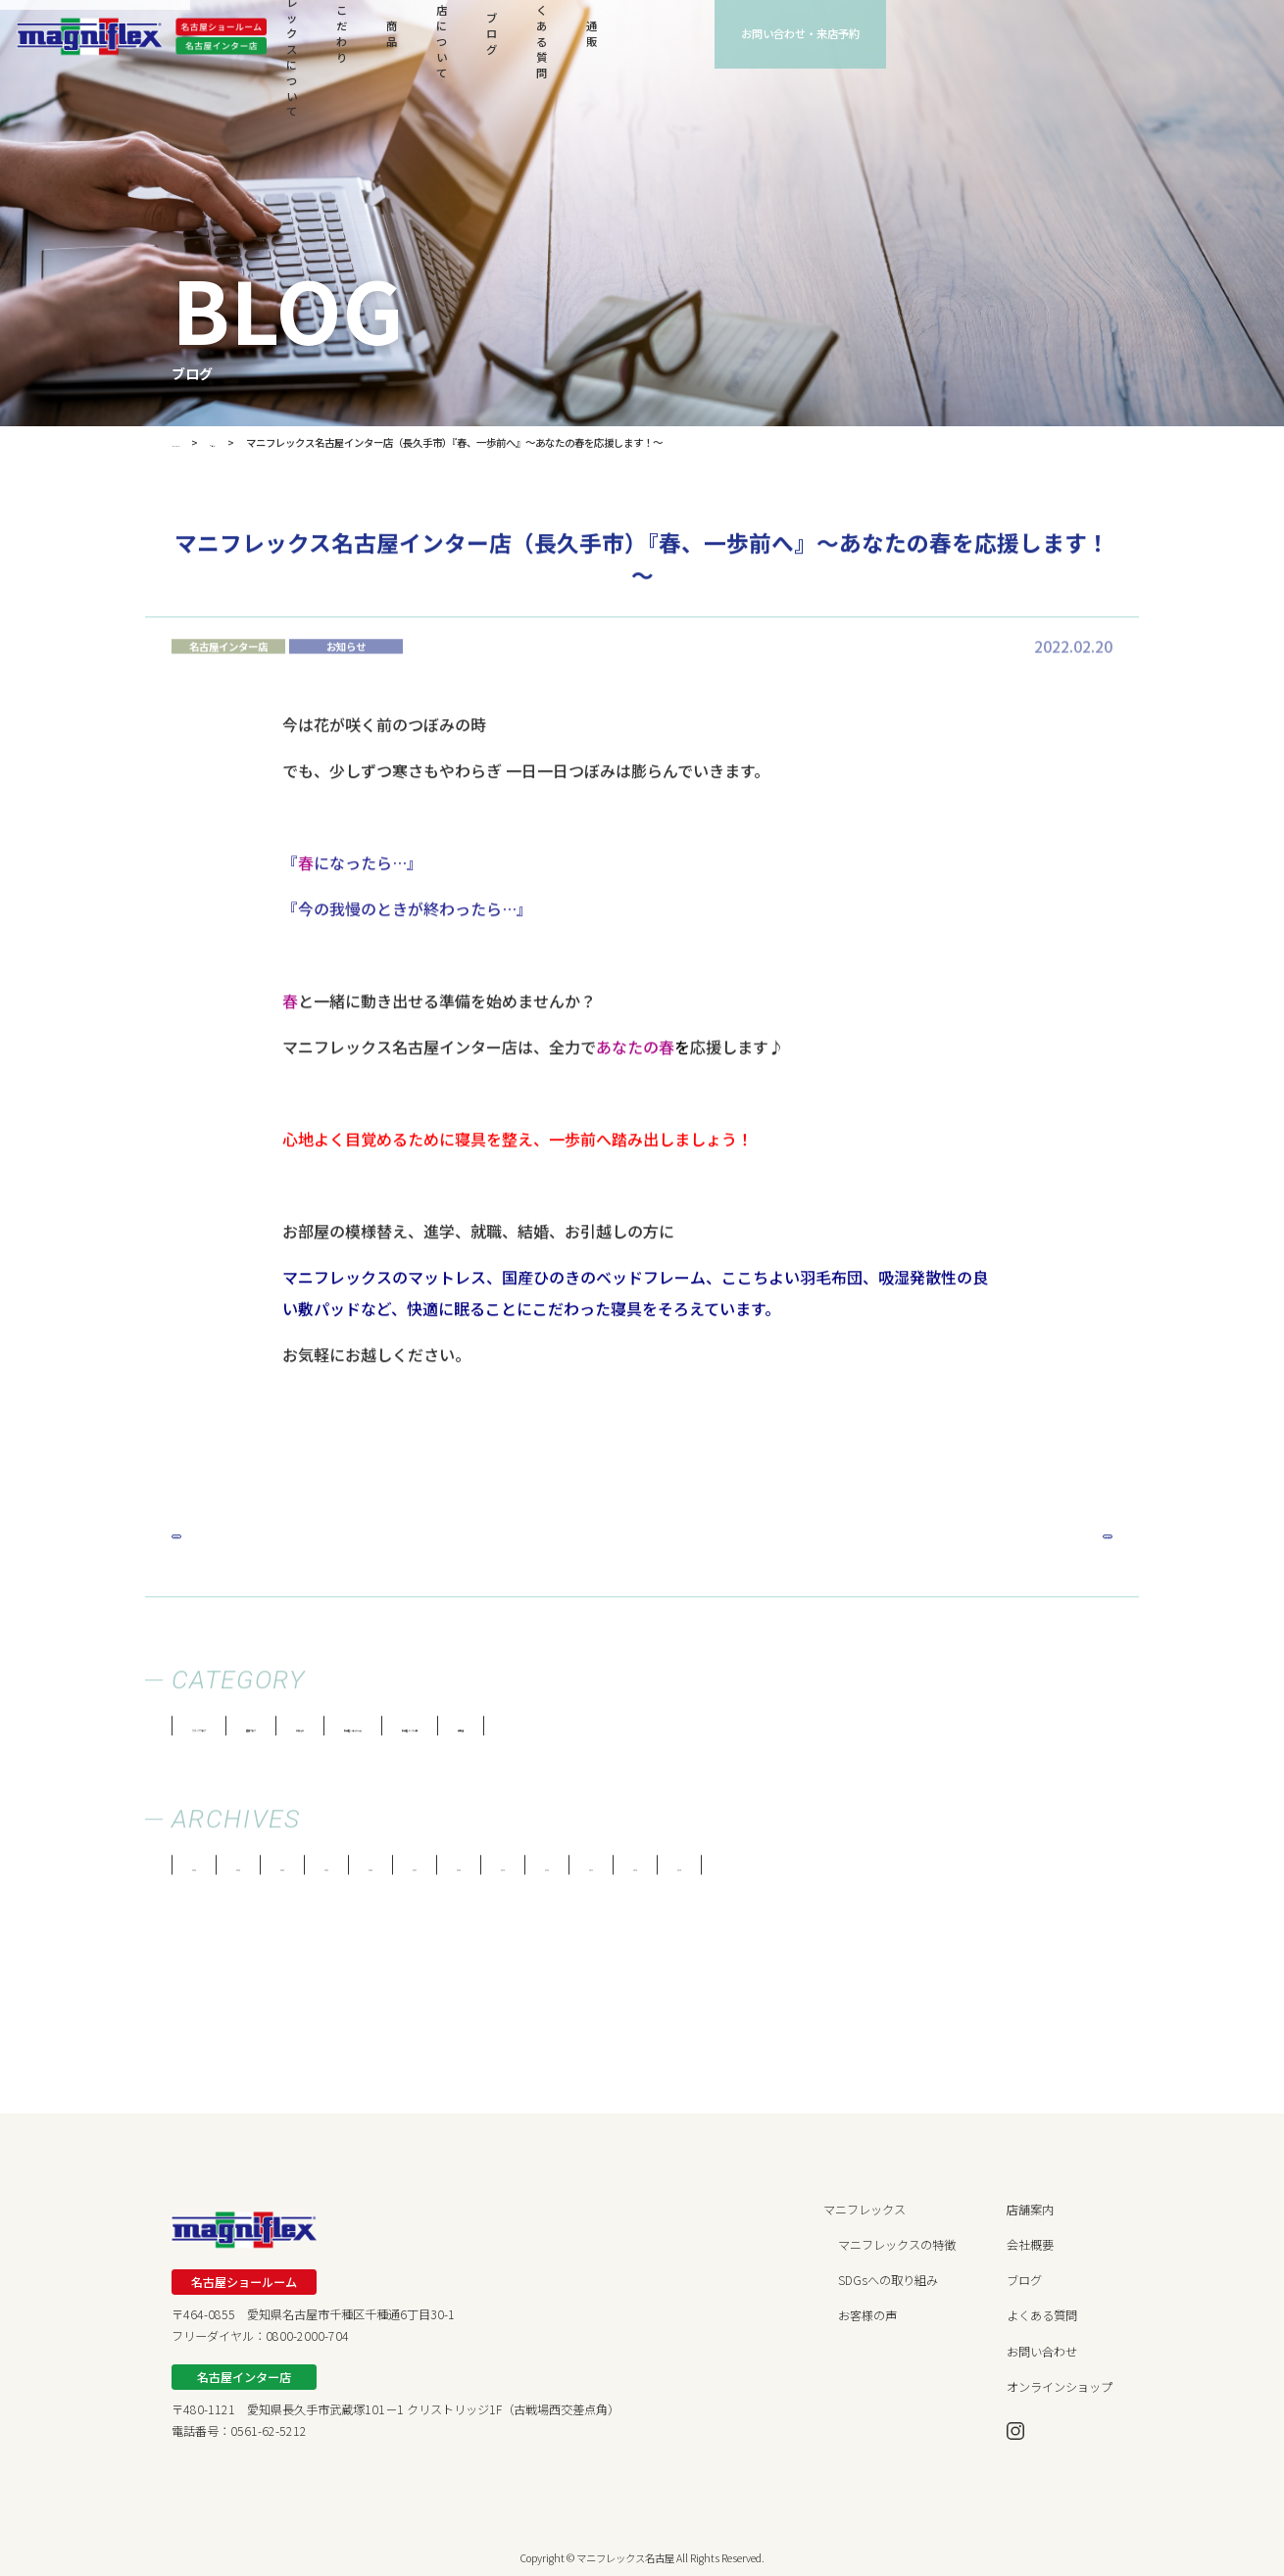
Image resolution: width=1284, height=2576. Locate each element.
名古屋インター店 (751, 1732)
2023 (422, 1871)
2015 (995, 1871)
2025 (279, 1871)
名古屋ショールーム (594, 1732)
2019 (708, 1871)
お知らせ (464, 1732)
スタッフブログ (240, 1732)
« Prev (205, 1539)
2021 (565, 1871)
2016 (923, 1871)
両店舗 (866, 1732)
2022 (494, 1871)
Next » (1078, 1539)
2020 (637, 1871)
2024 (351, 1871)
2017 (851, 1871)
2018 (780, 1871)
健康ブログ (362, 1732)
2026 (207, 1871)
